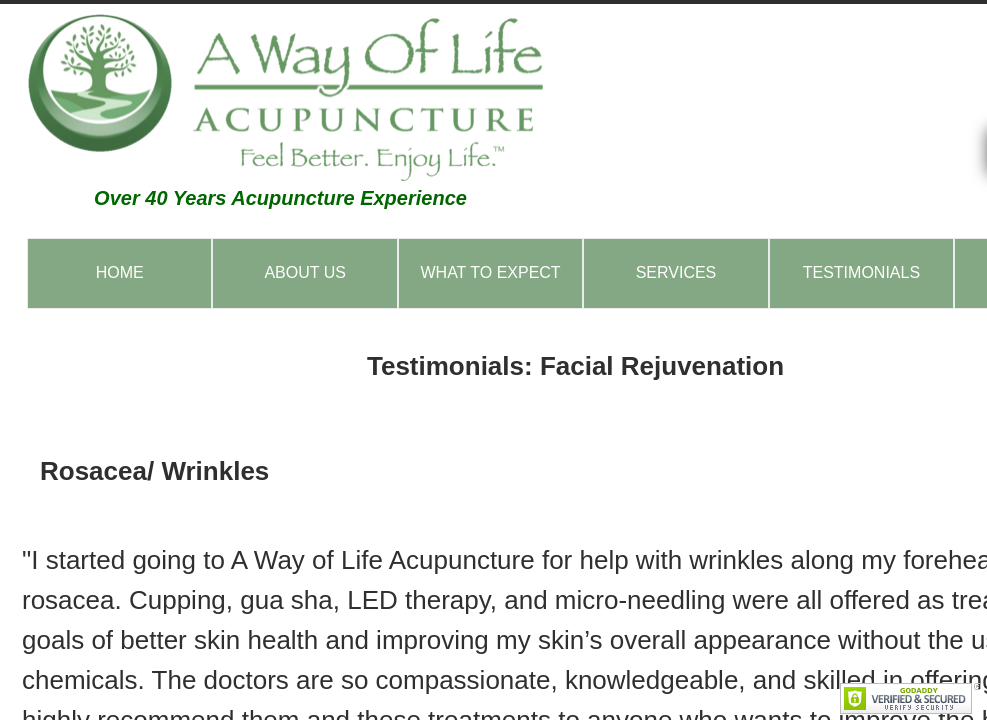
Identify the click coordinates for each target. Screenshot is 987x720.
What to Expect (490, 272)
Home (120, 272)
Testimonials (861, 272)
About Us (305, 272)
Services (676, 272)
